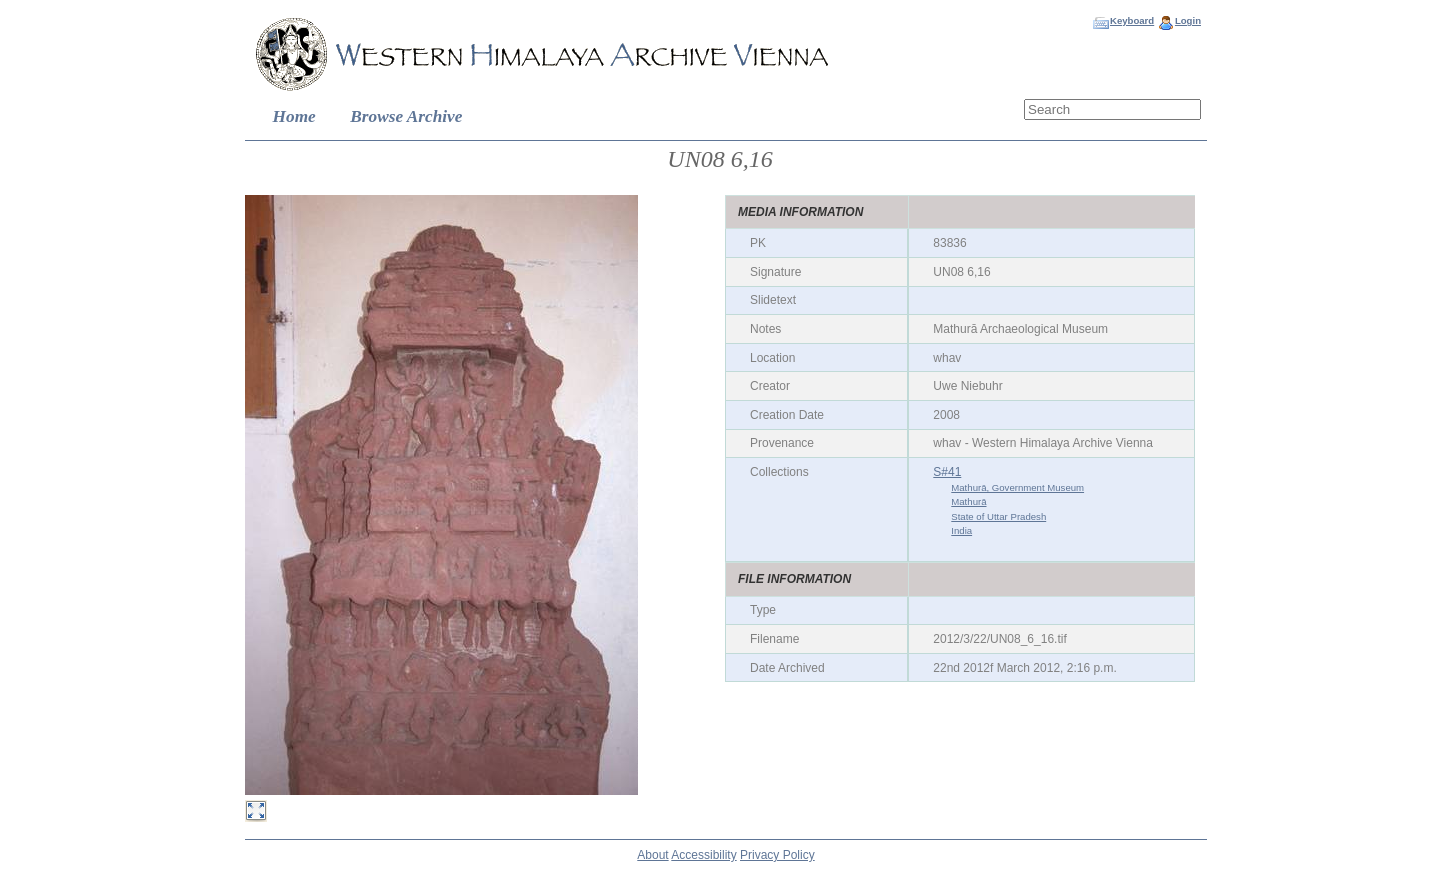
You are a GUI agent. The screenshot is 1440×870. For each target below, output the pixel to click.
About (652, 855)
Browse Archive (406, 116)
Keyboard (1132, 20)
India (961, 530)
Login (1188, 20)
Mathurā (968, 501)
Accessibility (703, 855)
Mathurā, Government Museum (1017, 487)
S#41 (947, 472)
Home (294, 116)
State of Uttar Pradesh (998, 516)
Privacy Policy (777, 855)
